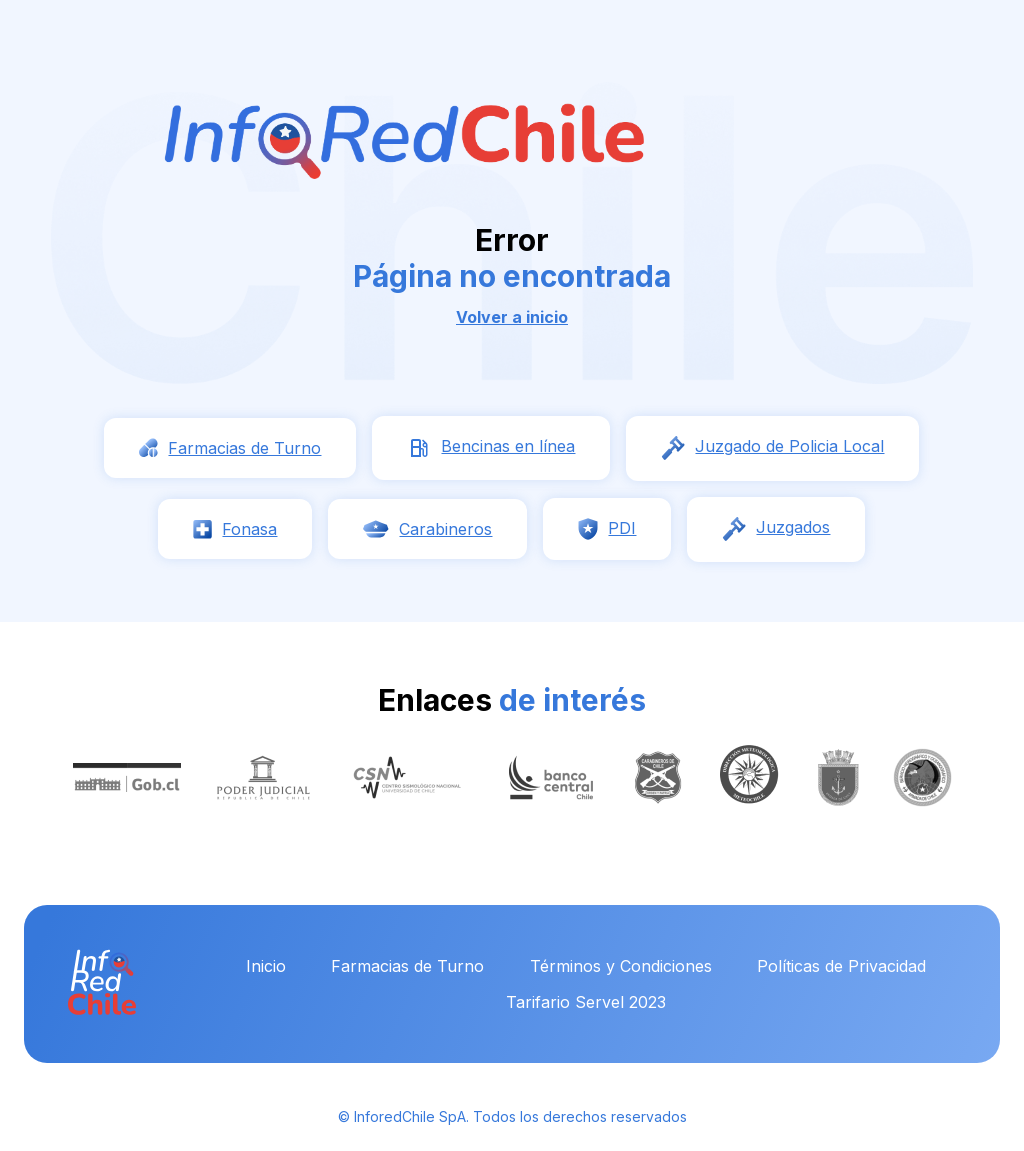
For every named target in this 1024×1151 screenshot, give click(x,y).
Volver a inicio (512, 317)
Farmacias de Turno (407, 966)
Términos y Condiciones (621, 966)
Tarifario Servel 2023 (586, 1002)
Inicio (266, 966)
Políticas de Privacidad (841, 966)
